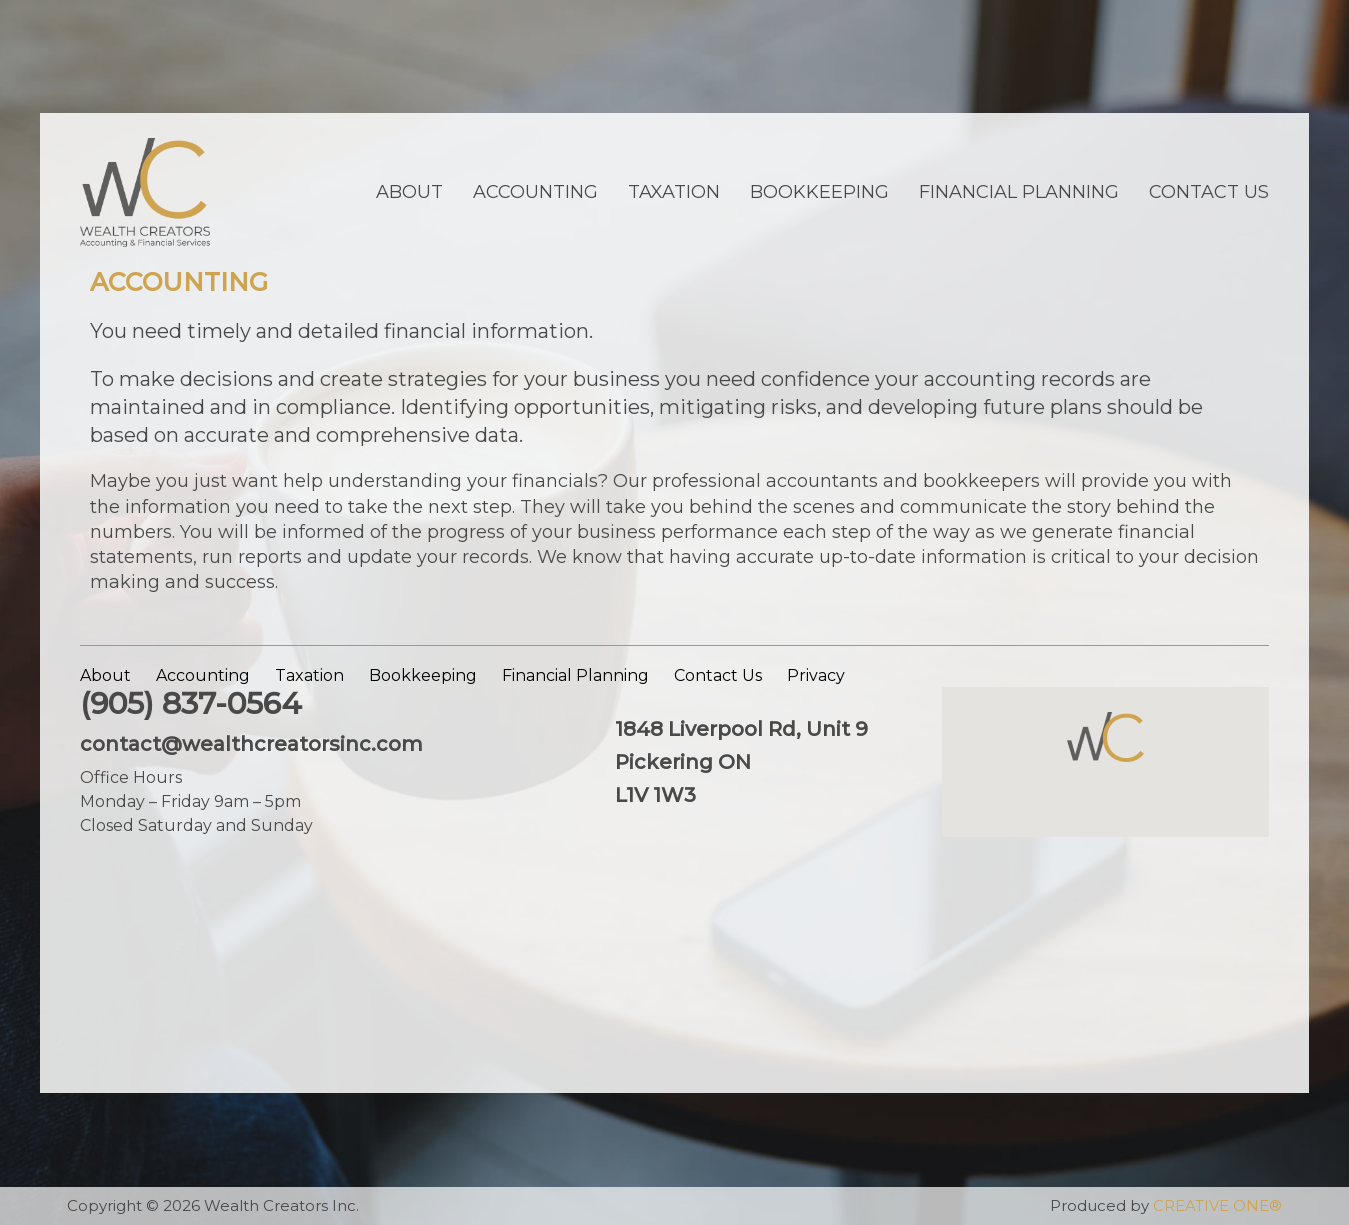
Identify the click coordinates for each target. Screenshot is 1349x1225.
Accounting (535, 192)
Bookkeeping (819, 192)
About (409, 192)
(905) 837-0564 (191, 703)
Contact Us (1209, 192)
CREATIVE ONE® (1217, 1205)
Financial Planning (1019, 192)
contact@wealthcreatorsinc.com (251, 744)
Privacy (816, 675)
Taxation (674, 192)
